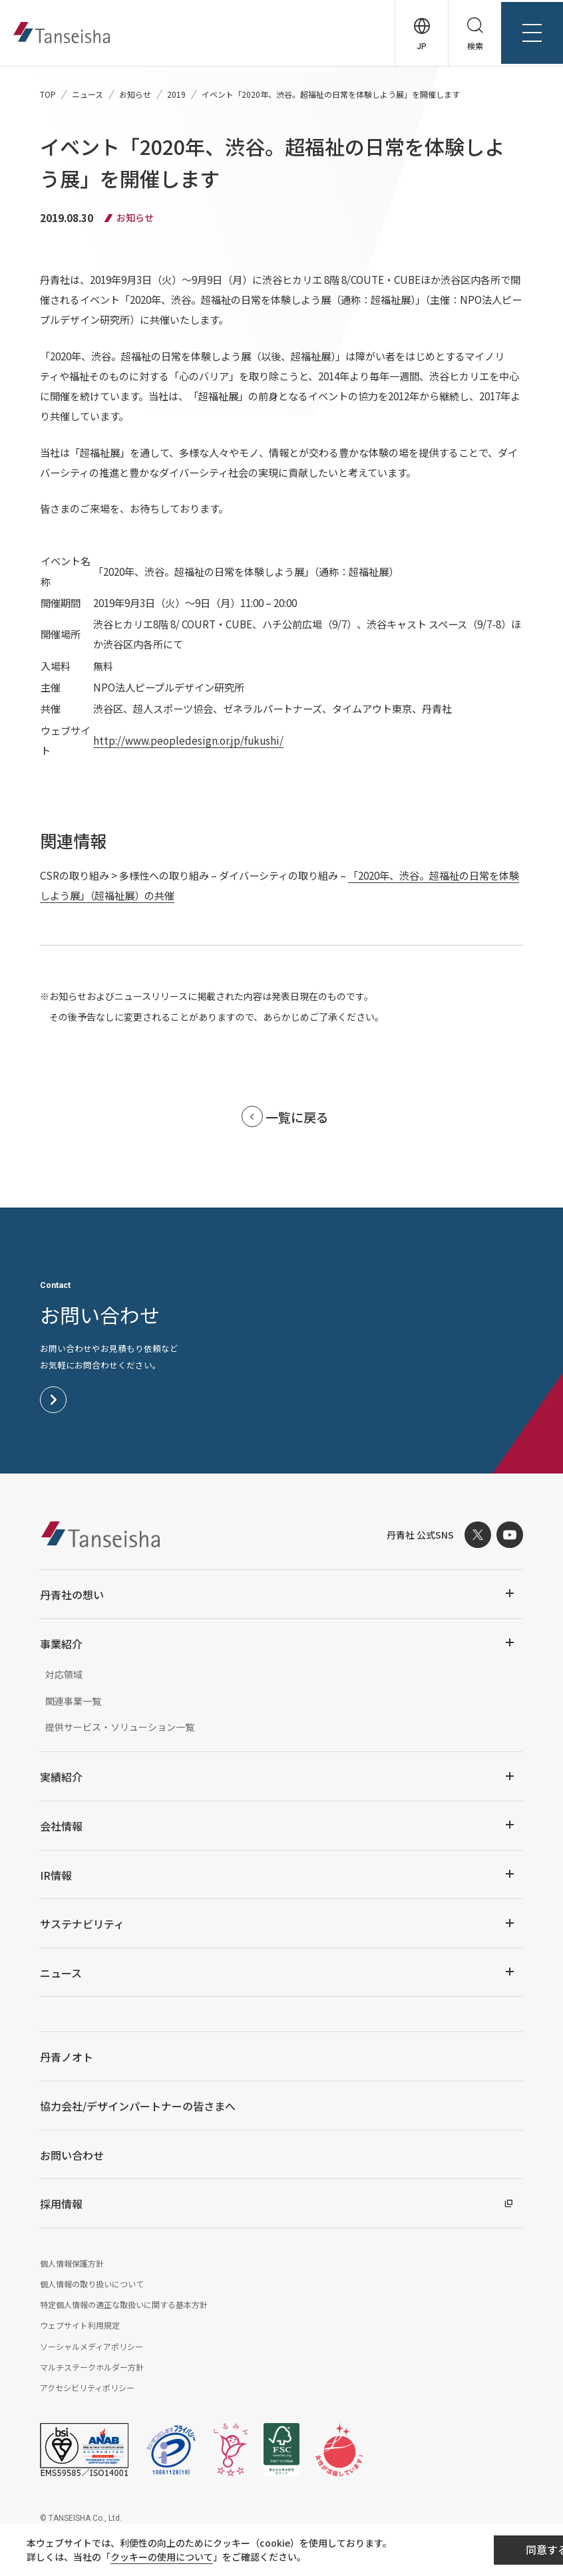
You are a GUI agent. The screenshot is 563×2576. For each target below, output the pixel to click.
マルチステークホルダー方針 (92, 2369)
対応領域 (64, 1676)
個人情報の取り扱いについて (92, 2285)
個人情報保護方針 (72, 2265)
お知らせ (135, 94)
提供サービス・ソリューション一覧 (119, 1729)
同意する (478, 2550)
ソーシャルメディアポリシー (91, 2347)
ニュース (87, 94)
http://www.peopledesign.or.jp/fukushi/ (187, 741)
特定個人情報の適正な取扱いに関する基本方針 (124, 2306)
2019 (176, 94)
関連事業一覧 (73, 1703)
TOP (48, 94)
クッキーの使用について (167, 2557)
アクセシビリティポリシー (87, 2389)
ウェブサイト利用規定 (80, 2327)
